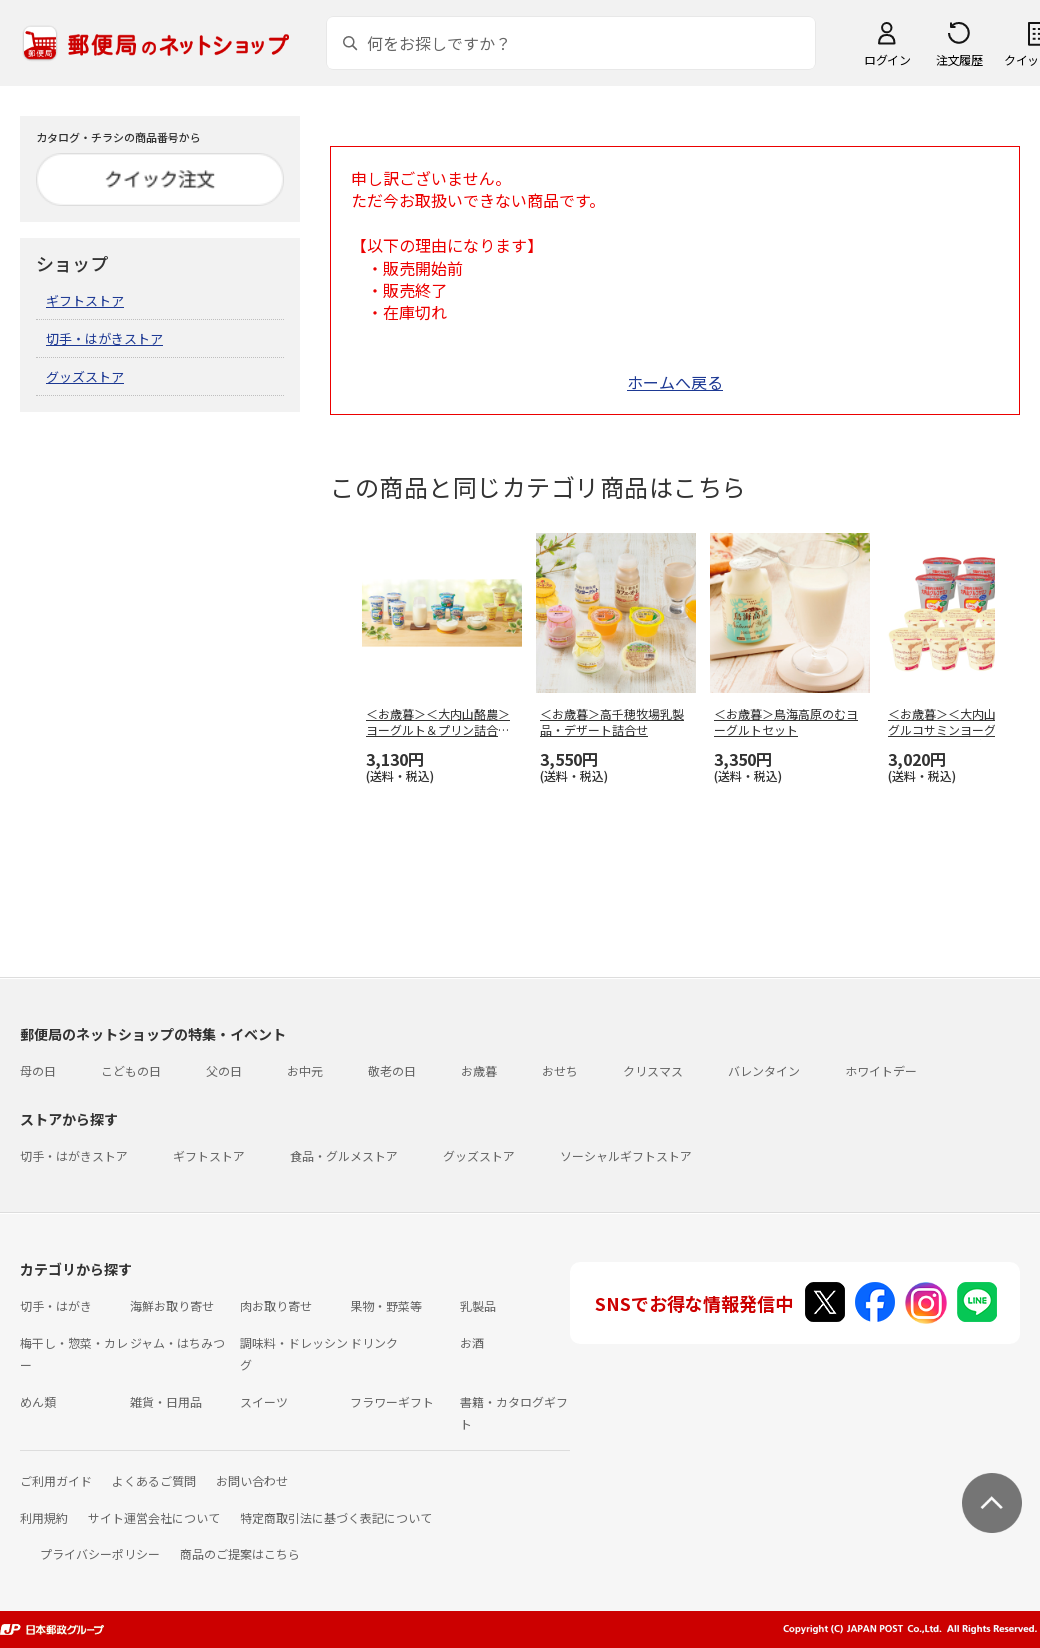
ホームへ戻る (675, 382)
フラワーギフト (392, 1401)
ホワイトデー (881, 1070)
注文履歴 (959, 59)
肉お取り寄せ (276, 1305)
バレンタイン (764, 1070)
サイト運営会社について (154, 1517)
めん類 (38, 1401)
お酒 (472, 1342)
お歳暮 (479, 1070)
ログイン (887, 59)
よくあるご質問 (154, 1480)
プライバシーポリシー (100, 1553)
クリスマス (653, 1070)
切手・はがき (56, 1305)
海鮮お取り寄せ (172, 1305)
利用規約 (44, 1517)
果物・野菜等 (386, 1305)
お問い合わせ (252, 1480)
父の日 (224, 1070)
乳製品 (478, 1305)
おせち (560, 1070)
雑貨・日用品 (166, 1401)
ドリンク (374, 1342)
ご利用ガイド (56, 1480)
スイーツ (264, 1401)
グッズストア (85, 376)
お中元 (305, 1070)
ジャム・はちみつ (177, 1342)
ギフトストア (85, 300)
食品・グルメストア (344, 1155)
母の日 (38, 1070)
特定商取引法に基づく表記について (336, 1517)
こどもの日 (131, 1070)
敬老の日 (392, 1070)
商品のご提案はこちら (240, 1553)
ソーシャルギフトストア (626, 1155)
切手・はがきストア (104, 338)
